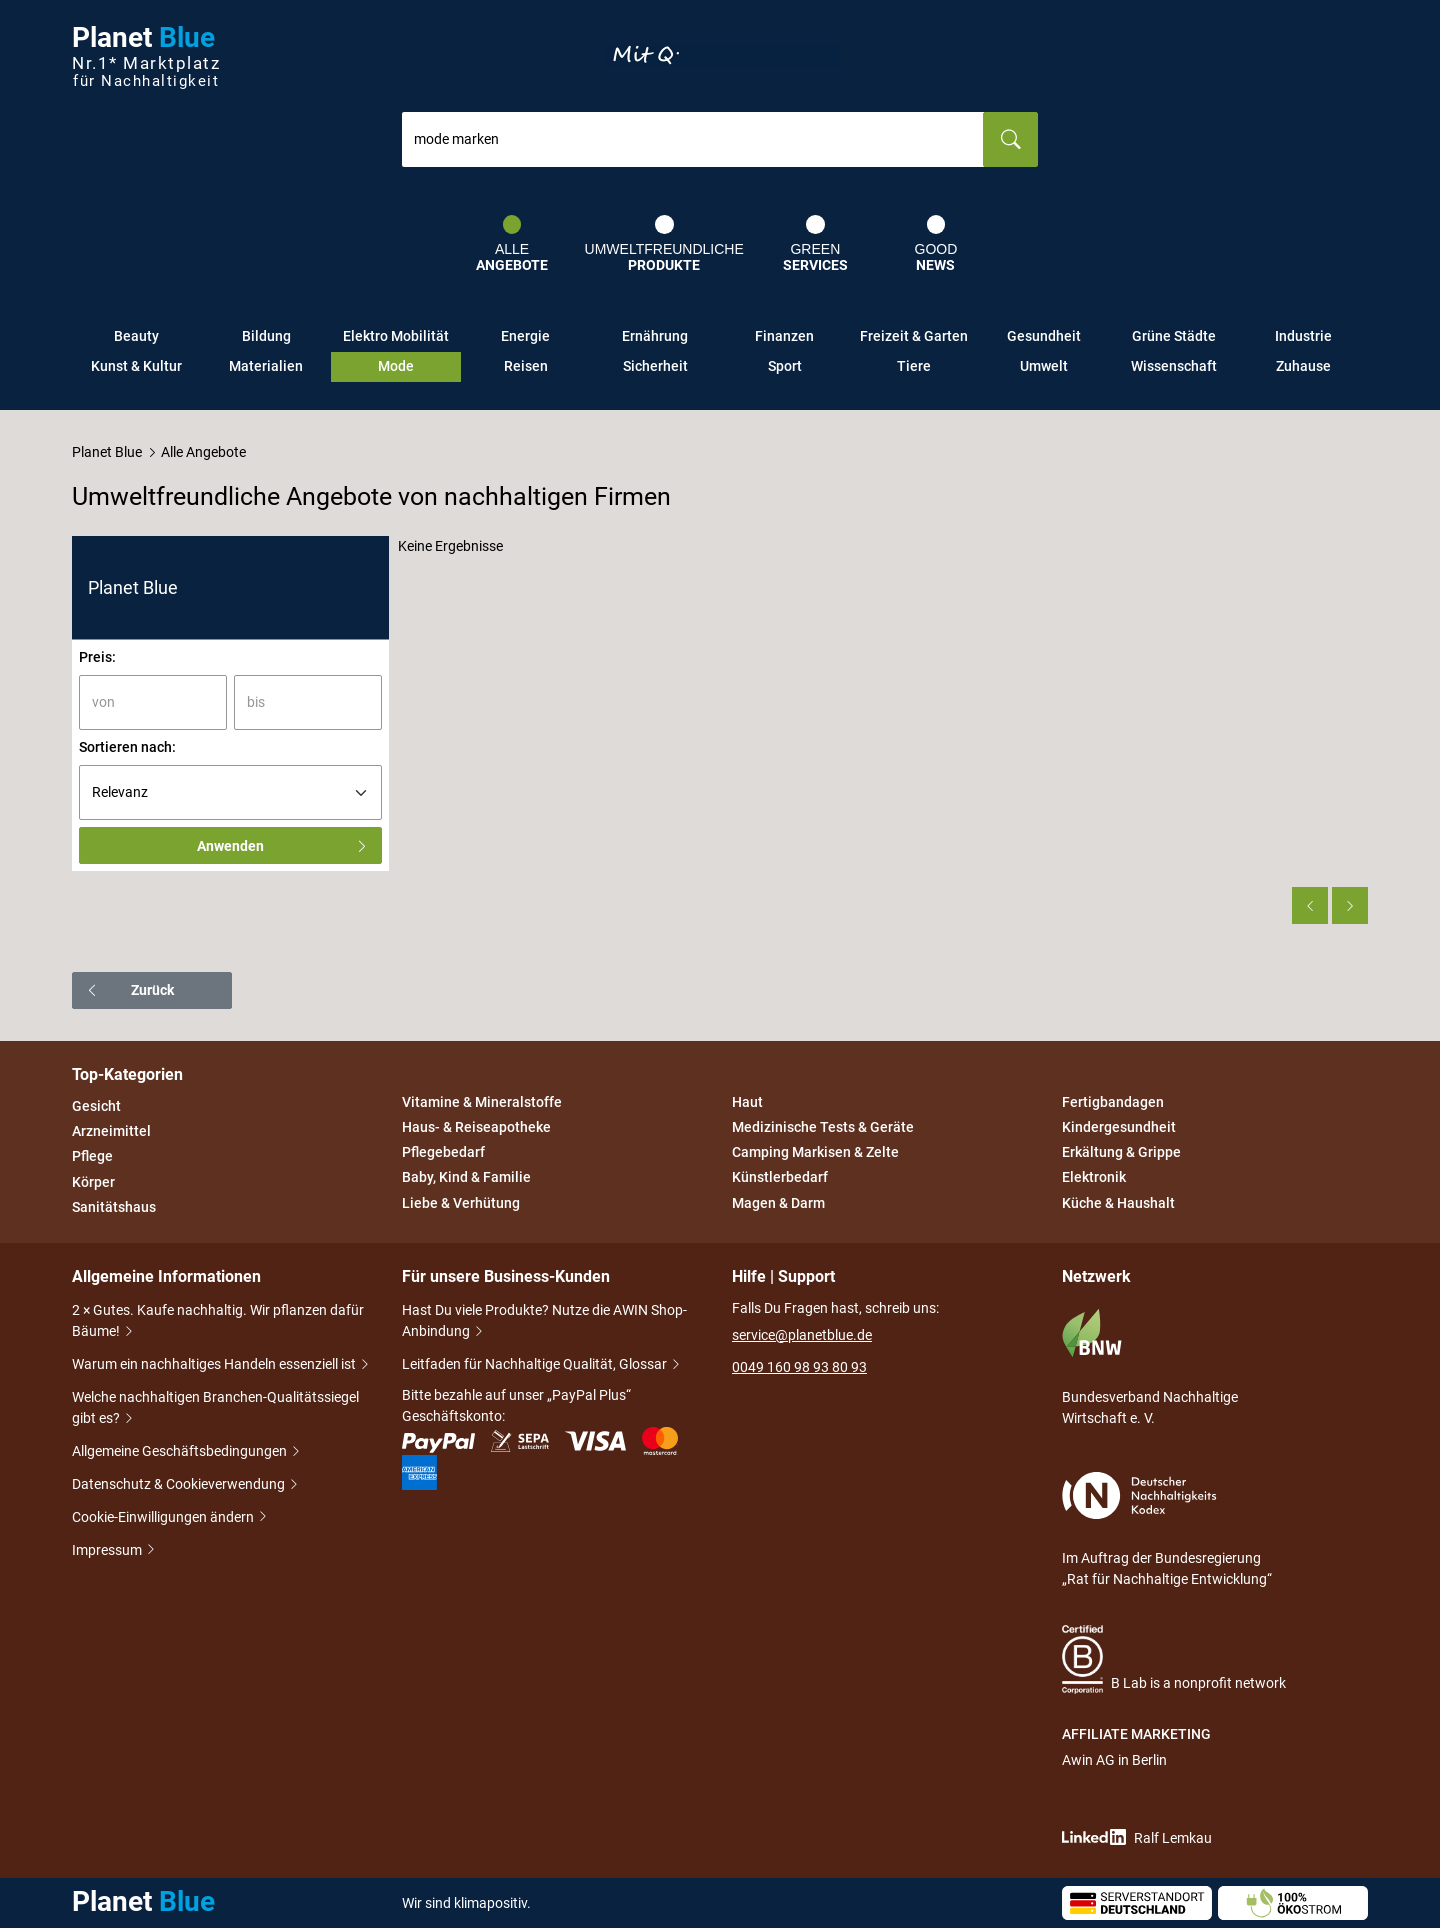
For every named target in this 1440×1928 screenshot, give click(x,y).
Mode (396, 366)
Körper (93, 1182)
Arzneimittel (111, 1131)
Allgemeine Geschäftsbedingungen (181, 1452)
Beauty (136, 336)
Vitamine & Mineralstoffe (482, 1102)
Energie (525, 336)
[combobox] (693, 139)
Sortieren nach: (127, 747)
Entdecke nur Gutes (722, 56)
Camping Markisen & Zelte (815, 1152)
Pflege (92, 1157)
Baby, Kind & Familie (466, 1178)
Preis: (97, 657)
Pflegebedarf (443, 1152)
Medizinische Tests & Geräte (823, 1127)
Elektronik (1094, 1178)
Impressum (108, 1550)
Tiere (914, 366)
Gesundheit (1044, 336)
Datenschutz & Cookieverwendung (180, 1485)
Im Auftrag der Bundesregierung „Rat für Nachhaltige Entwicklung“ (1167, 1529)
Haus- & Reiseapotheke (476, 1127)
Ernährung (655, 336)
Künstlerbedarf (780, 1178)
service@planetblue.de (802, 1335)
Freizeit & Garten (914, 336)
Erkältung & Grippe (1121, 1152)
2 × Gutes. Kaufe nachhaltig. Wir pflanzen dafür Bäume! (218, 1322)
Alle (512, 244)
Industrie (1303, 336)
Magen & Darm (778, 1203)
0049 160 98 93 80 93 (799, 1367)
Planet (146, 56)
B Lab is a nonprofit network (1174, 1659)
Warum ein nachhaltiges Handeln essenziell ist (215, 1365)
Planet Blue (107, 452)
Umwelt (1044, 366)
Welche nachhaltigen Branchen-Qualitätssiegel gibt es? (215, 1409)
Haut (747, 1102)
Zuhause (1303, 366)
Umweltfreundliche (664, 244)
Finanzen (784, 336)
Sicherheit (655, 366)
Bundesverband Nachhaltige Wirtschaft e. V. (1150, 1367)
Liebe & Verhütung (461, 1203)
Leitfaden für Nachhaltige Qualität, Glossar (536, 1365)
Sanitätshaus (114, 1207)
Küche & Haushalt (1118, 1203)
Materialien (266, 366)
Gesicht (96, 1106)
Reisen (526, 366)
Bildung (266, 336)
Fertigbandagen (1113, 1102)
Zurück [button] (129, 990)
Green (815, 244)
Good (936, 244)
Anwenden (283, 846)
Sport (785, 366)
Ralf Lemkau (1137, 1837)
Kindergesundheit (1119, 1127)
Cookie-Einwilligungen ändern (164, 1517)
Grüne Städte (1174, 336)
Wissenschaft (1174, 366)
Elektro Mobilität (396, 336)
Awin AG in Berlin (1114, 1760)
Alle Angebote (203, 452)
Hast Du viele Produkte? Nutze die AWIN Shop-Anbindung (544, 1322)
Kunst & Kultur (136, 366)
